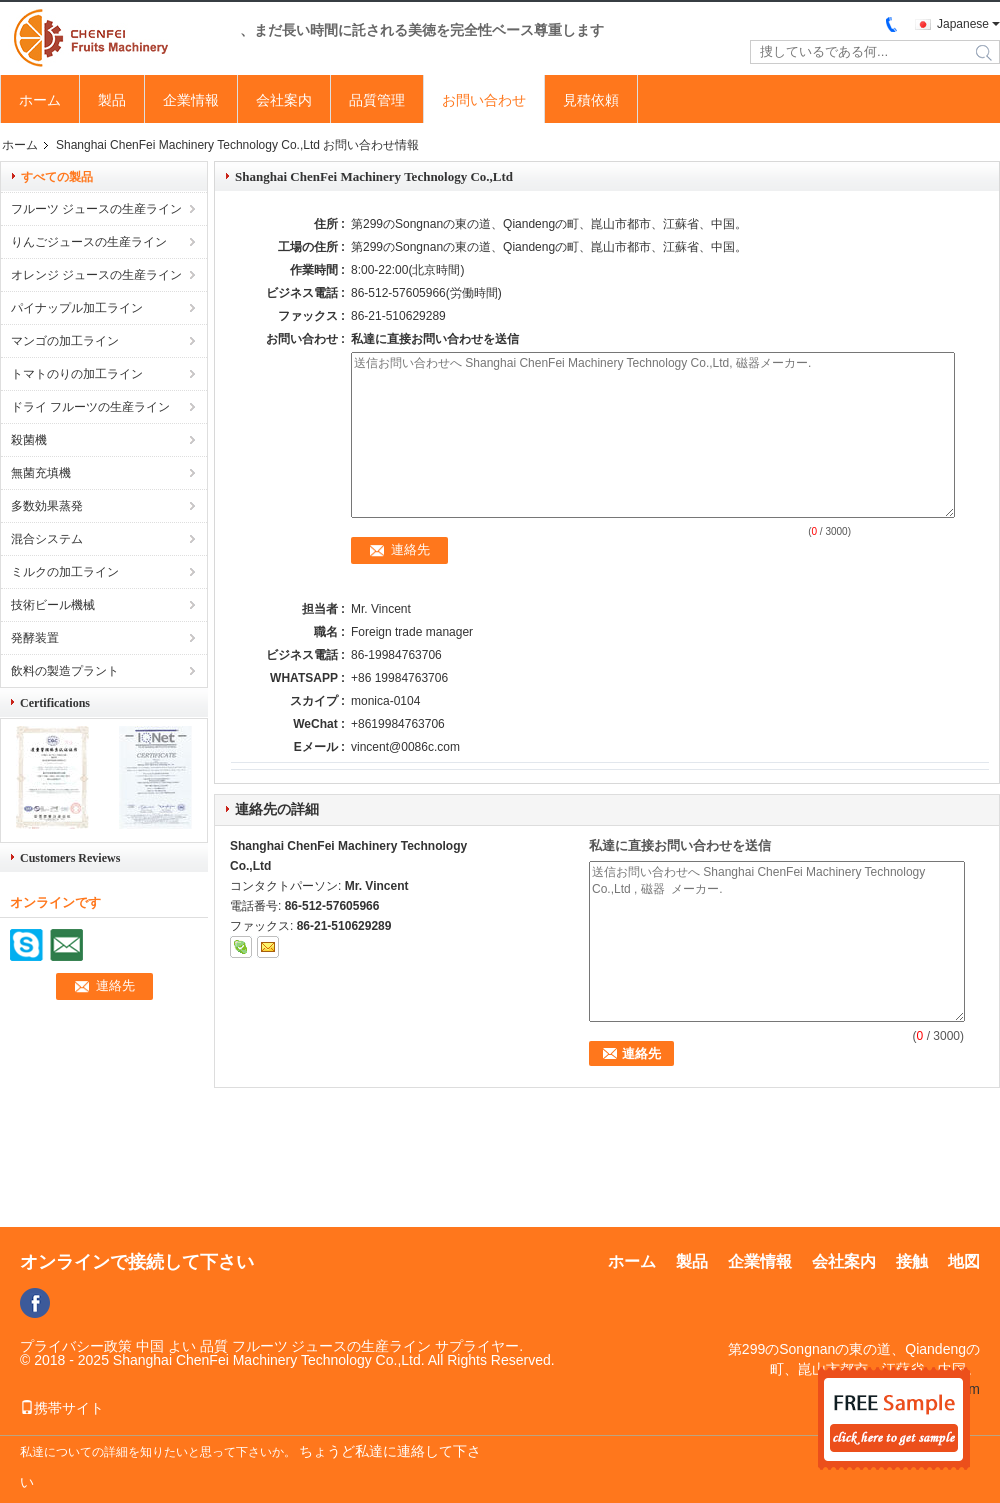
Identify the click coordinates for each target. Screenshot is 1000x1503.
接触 (912, 1261)
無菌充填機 (41, 473)
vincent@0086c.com (405, 747)
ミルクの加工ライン (65, 572)
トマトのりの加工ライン (77, 374)
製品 (112, 100)
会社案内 (284, 100)
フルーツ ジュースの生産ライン (96, 209)
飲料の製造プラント (65, 671)
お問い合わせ (484, 100)
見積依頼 (591, 100)
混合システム (47, 539)
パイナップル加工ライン (77, 308)
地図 (964, 1261)
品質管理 (377, 100)
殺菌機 (29, 440)
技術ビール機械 (53, 605)
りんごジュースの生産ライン (89, 242)
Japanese (963, 24)
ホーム (40, 100)
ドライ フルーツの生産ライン (90, 407)
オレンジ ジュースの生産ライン (96, 275)
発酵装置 (35, 638)
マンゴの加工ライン (65, 341)
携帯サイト (62, 1408)
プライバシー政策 (76, 1346)
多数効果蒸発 (47, 506)
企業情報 (191, 100)
